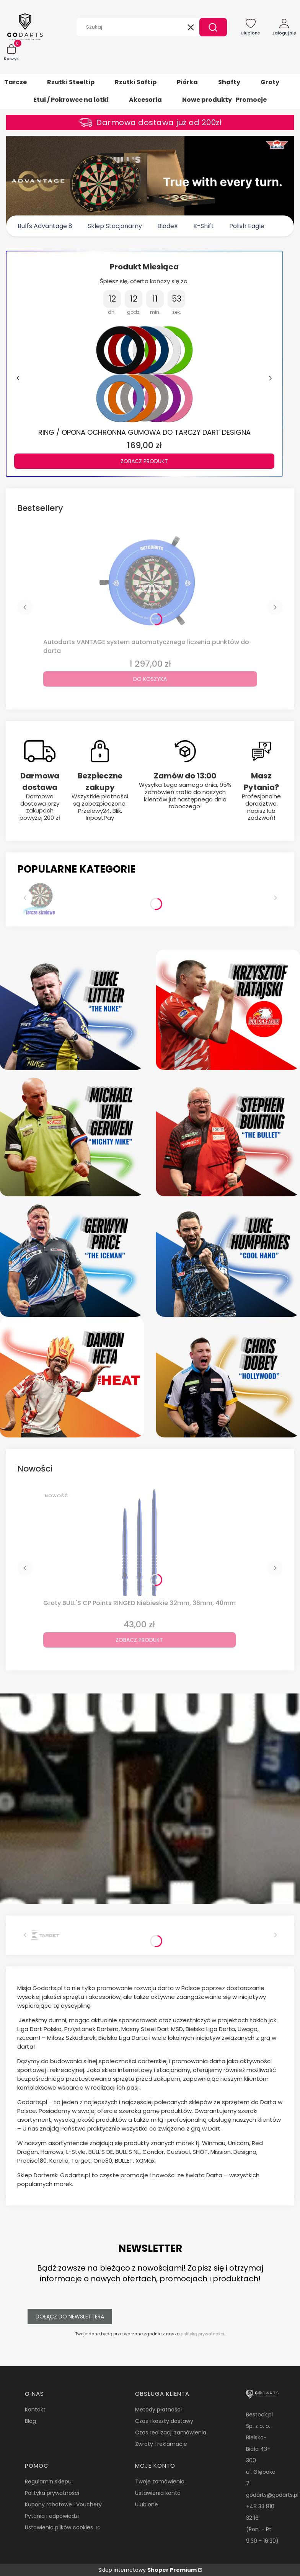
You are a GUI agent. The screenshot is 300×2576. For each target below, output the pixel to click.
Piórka (187, 82)
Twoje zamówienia (159, 2481)
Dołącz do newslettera (70, 2316)
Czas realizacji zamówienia (170, 2432)
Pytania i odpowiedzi (52, 2516)
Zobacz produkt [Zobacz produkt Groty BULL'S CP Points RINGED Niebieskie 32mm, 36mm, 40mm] (139, 1640)
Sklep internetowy (147, 2570)
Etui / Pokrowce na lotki (71, 99)
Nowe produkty (207, 99)
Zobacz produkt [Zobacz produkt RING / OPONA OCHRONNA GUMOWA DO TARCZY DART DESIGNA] (144, 461)
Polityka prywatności (52, 2493)
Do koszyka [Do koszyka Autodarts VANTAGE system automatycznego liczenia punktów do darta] (150, 679)
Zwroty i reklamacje (161, 2444)
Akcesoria (145, 99)
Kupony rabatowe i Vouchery (63, 2504)
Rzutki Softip (136, 82)
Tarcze (15, 82)
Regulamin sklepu (48, 2481)
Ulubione (146, 2504)
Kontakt (35, 2409)
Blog (30, 2421)
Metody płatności (158, 2409)
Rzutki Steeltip (71, 82)
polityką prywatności (202, 2334)
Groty (270, 82)
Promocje (251, 99)
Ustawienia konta (158, 2493)
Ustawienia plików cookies (60, 2527)
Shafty (229, 82)
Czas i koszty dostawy (164, 2421)
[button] (213, 27)
